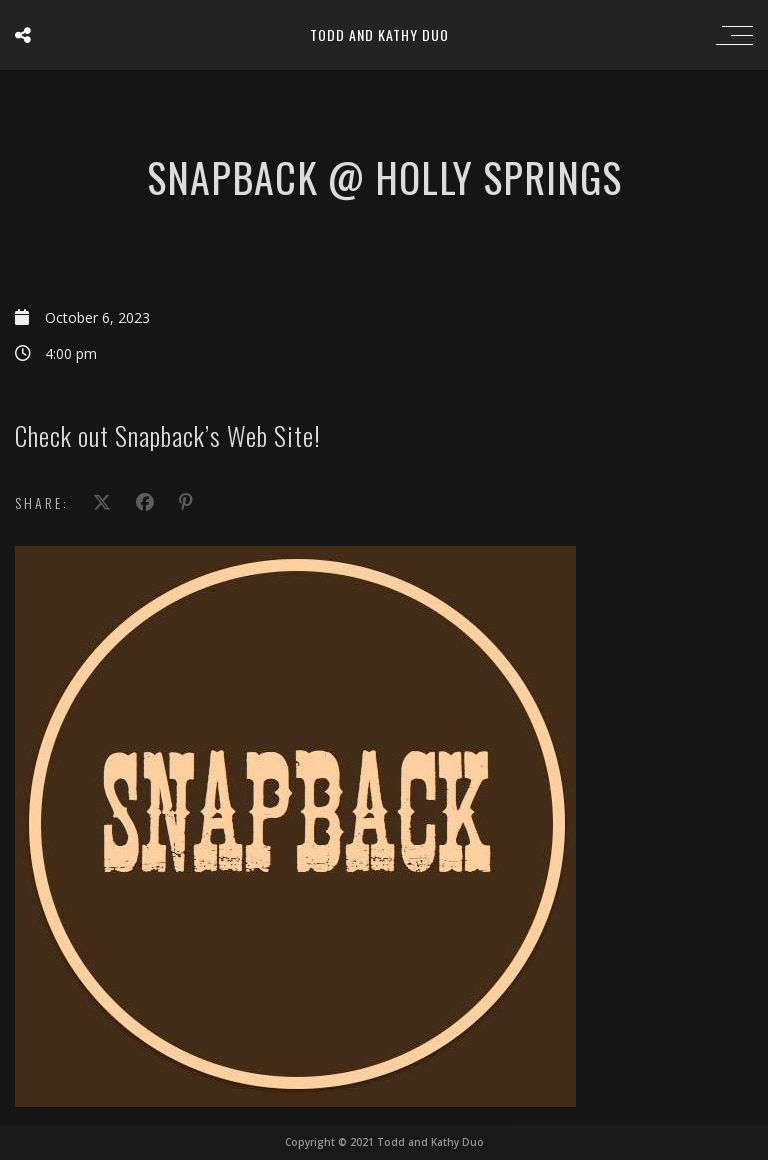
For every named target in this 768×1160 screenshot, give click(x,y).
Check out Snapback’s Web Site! (168, 435)
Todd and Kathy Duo (379, 34)
